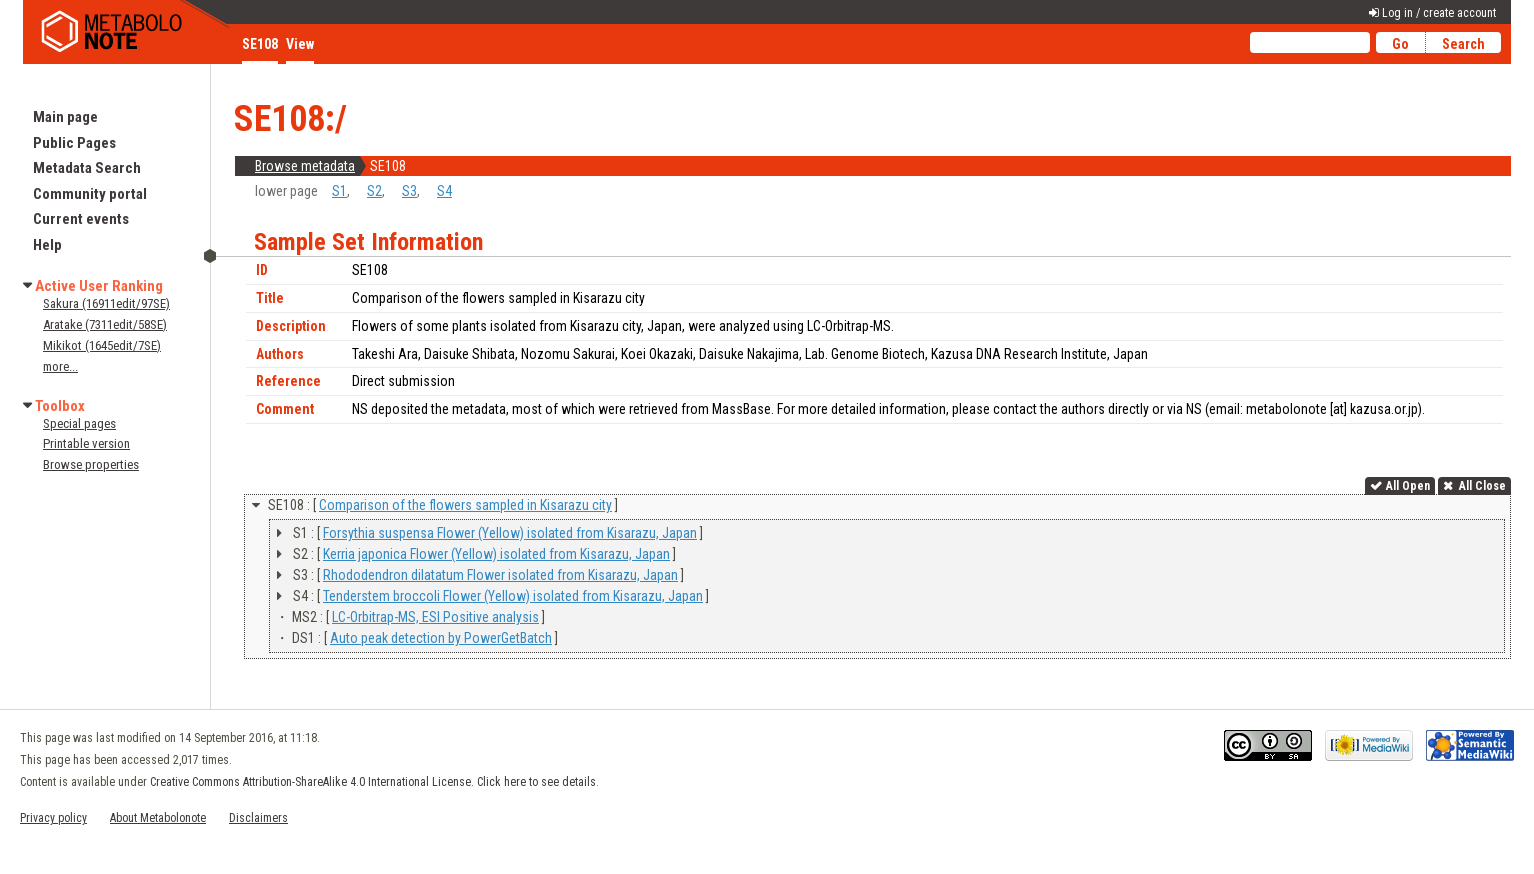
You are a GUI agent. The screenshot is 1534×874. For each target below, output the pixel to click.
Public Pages (74, 143)
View (300, 44)
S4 (444, 191)
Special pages (79, 423)
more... (60, 366)
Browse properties (91, 464)
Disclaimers (258, 818)
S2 (374, 191)
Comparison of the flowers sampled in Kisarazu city (465, 505)
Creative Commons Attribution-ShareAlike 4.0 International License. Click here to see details (373, 782)
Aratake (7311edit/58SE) (105, 324)
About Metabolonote (158, 818)
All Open (1408, 486)
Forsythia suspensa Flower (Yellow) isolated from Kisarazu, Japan (510, 533)
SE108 (260, 44)
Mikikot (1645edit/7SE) (102, 345)
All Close (1481, 486)
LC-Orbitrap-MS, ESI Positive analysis (435, 617)
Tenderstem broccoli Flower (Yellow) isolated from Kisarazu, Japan (513, 596)
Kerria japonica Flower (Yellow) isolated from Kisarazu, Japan (496, 554)
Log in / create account (1439, 13)
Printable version (86, 443)
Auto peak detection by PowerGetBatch (441, 638)
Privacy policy (53, 818)
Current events (81, 219)
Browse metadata (305, 166)
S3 (409, 191)
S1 (339, 191)
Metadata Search (87, 168)
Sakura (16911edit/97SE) (106, 303)
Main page (65, 117)
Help (47, 245)
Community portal (90, 194)
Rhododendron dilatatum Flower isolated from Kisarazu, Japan (500, 575)
